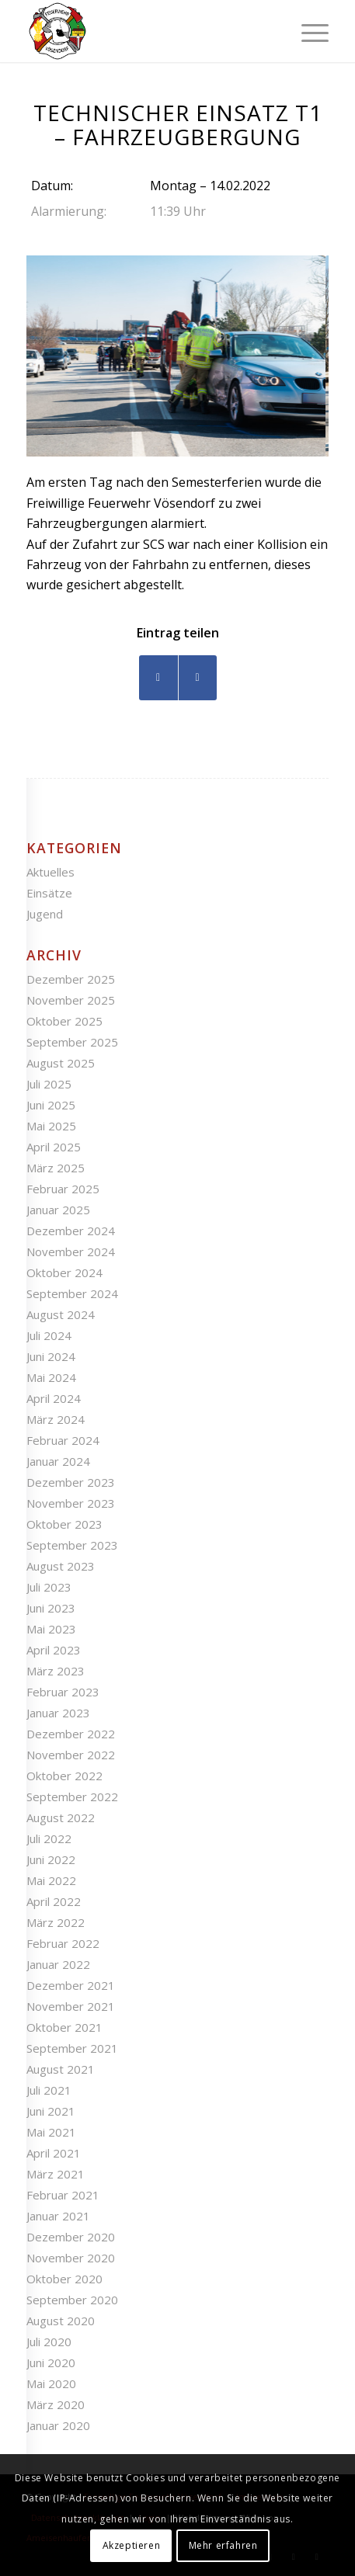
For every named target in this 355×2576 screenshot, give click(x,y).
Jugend (44, 914)
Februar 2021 (62, 2195)
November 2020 (70, 2257)
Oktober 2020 (64, 2278)
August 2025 (60, 1063)
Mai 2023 (51, 1629)
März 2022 (55, 1922)
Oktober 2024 (64, 1272)
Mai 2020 (51, 2383)
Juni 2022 (50, 1859)
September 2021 (72, 2048)
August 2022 (60, 1817)
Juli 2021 (48, 2090)
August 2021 (60, 2069)
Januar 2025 (58, 1209)
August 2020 (60, 2320)
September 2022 (72, 1796)
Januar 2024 (58, 1461)
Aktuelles (50, 872)
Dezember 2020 (70, 2236)
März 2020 (55, 2404)
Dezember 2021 (70, 1985)
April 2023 (53, 1650)
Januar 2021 (58, 2216)
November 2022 (70, 1754)
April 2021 (53, 2153)
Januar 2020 (58, 2425)
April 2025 (53, 1146)
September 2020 (72, 2299)
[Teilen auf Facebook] (158, 677)
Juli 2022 (48, 1838)
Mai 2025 (51, 1126)
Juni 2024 (50, 1356)
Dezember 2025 (70, 979)
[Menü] (307, 31)
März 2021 (55, 2174)
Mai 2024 (51, 1377)
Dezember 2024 (70, 1230)
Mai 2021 (51, 2132)
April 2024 (53, 1398)
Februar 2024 (62, 1440)
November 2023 (70, 1503)
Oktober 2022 (64, 1775)
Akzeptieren (132, 2545)
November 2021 (70, 2006)
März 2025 (55, 1167)
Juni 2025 (50, 1105)
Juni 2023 (50, 1608)
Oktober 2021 (64, 2027)
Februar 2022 (62, 1943)
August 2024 (60, 1314)
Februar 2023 (62, 1691)
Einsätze (49, 893)
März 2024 (55, 1419)
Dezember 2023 (70, 1482)
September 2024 (72, 1293)
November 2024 (70, 1251)
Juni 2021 (50, 2111)
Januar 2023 (58, 1712)
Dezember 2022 (70, 1733)
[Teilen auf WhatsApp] (198, 677)
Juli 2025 (48, 1084)
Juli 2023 (48, 1587)
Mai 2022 (51, 1880)
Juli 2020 (48, 2341)
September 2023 (72, 1545)
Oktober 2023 (64, 1524)
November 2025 (70, 1000)
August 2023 (60, 1566)
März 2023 (55, 1671)
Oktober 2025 (64, 1021)
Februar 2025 (62, 1188)
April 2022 (53, 1901)
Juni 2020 (50, 2362)
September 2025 (72, 1042)
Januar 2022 (58, 1964)
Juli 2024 (48, 1335)
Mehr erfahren (223, 2545)
